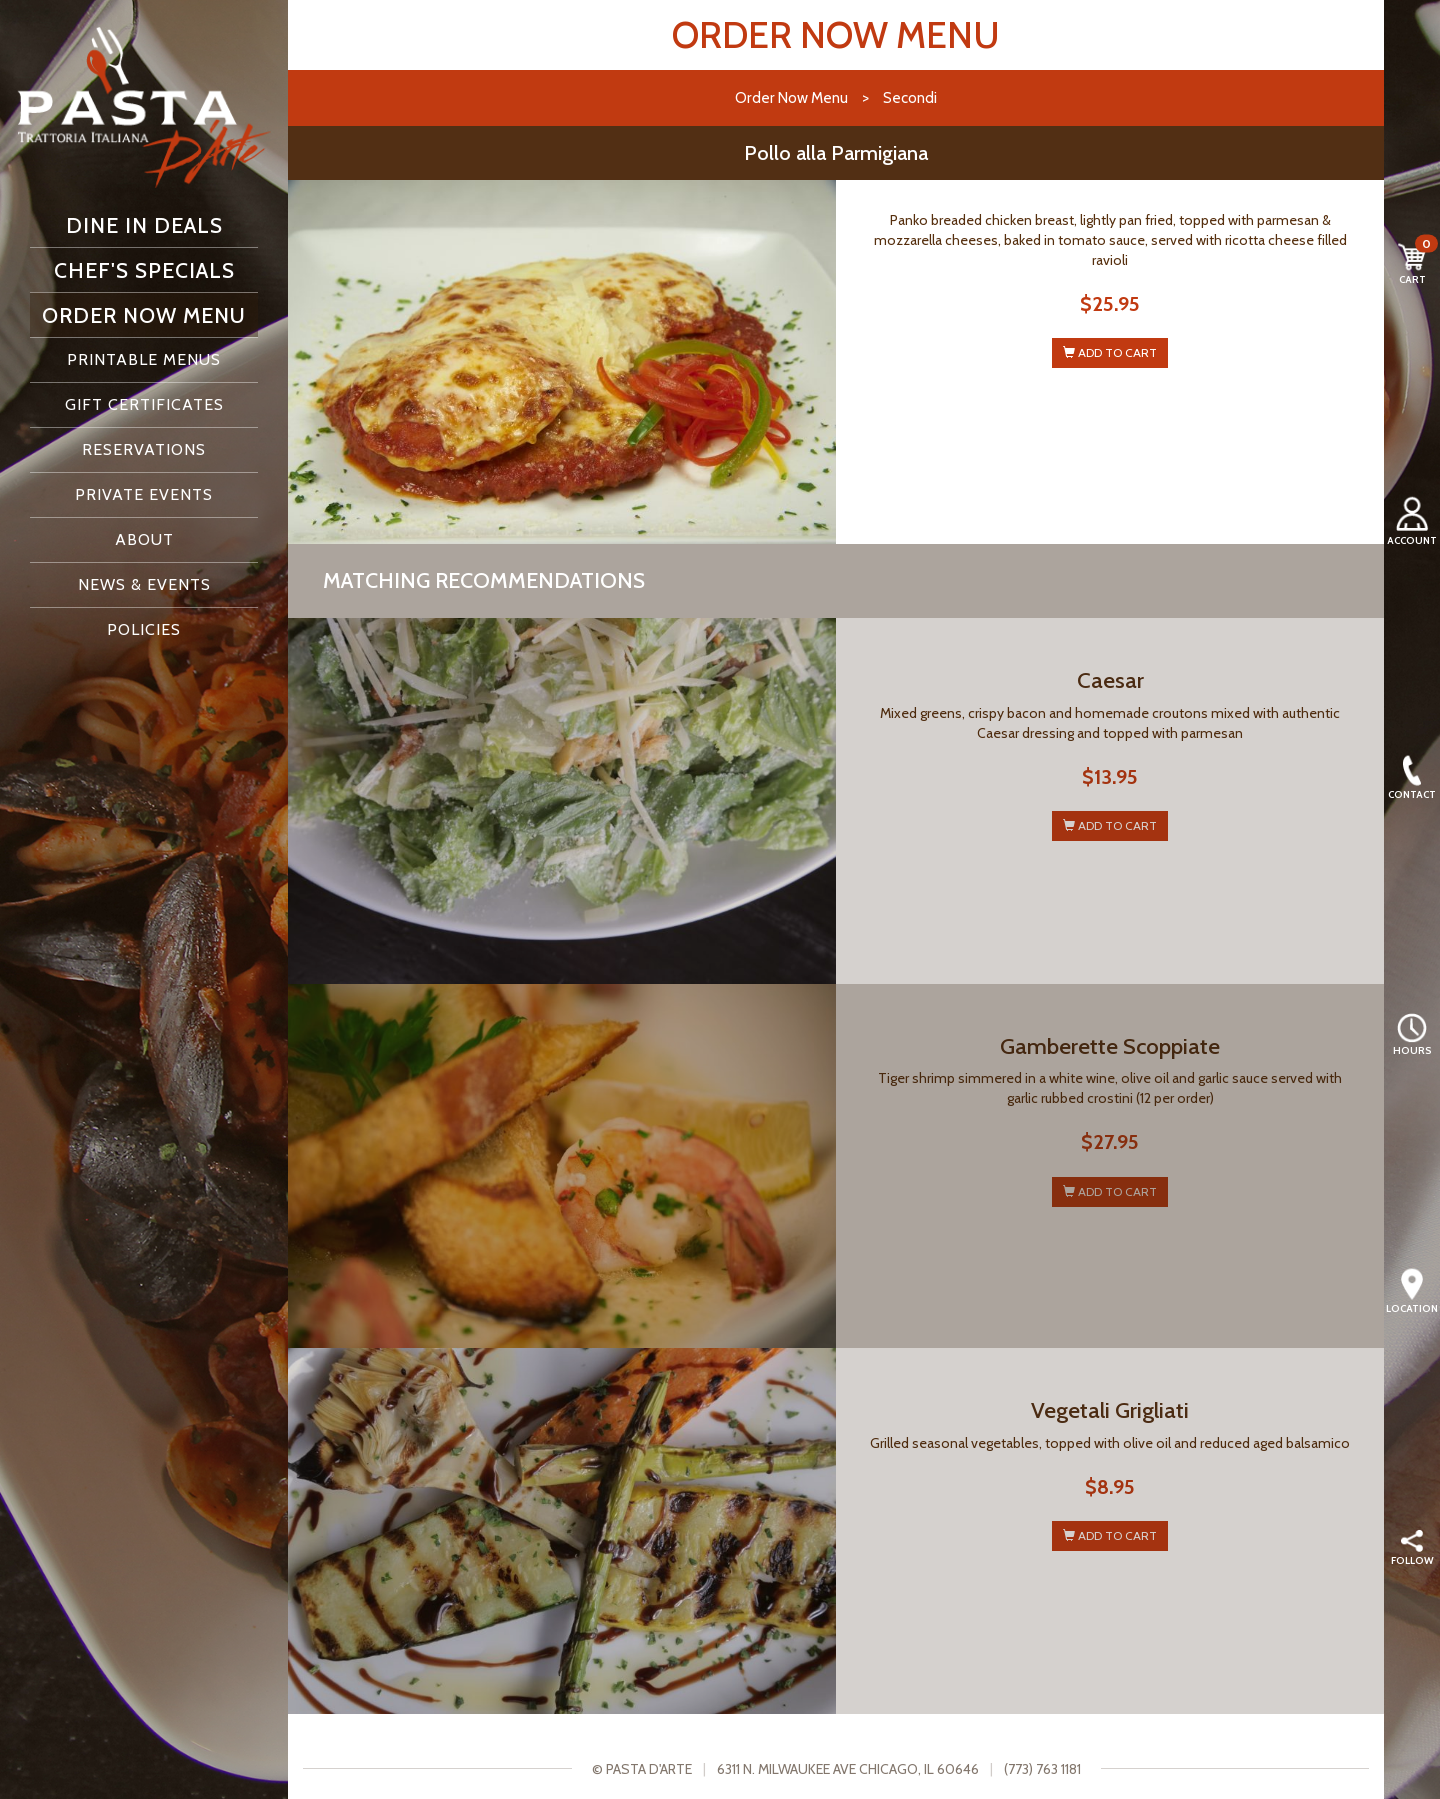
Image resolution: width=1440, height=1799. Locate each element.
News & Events (144, 584)
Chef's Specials (144, 270)
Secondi (910, 97)
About (144, 539)
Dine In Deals (144, 225)
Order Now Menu (144, 315)
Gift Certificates (144, 404)
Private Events (144, 494)
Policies (144, 629)
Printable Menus (144, 359)
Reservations (144, 449)
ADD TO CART (1110, 352)
